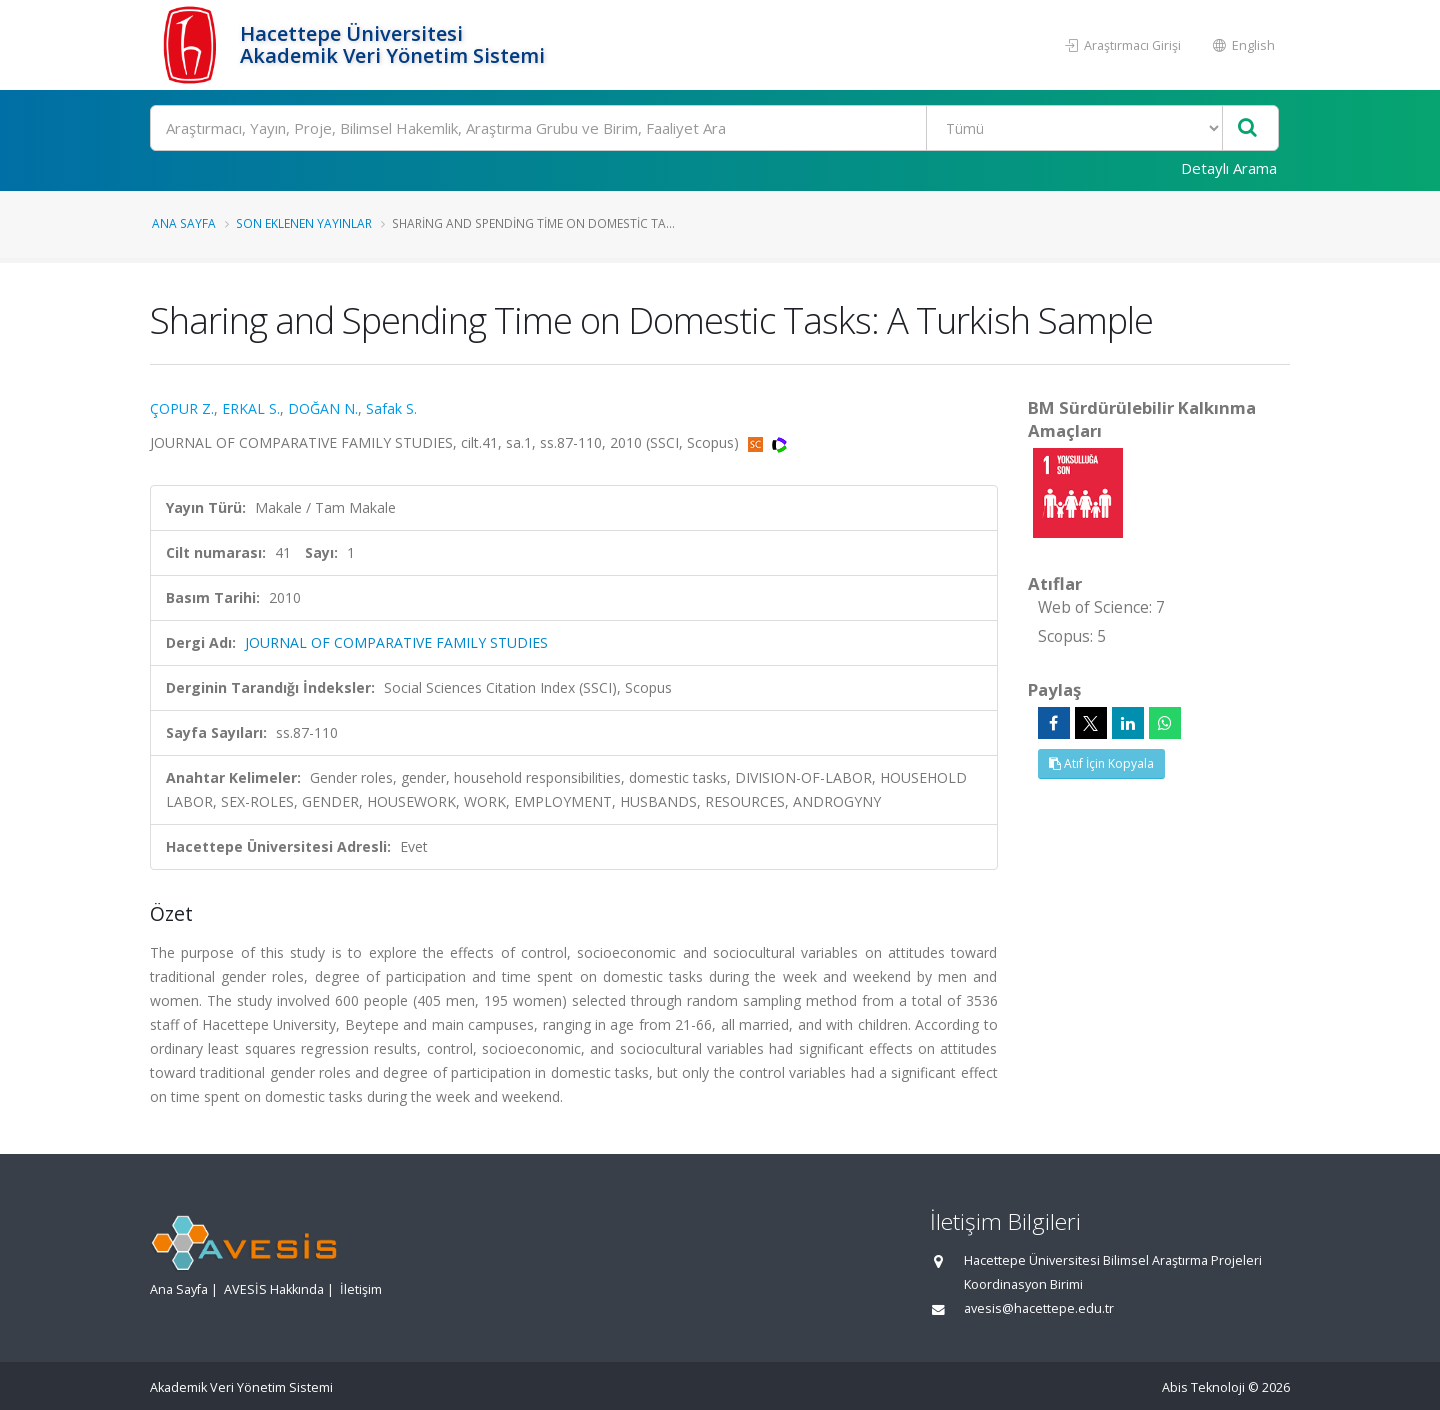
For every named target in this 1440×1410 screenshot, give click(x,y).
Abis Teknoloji (1203, 1387)
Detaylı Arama (1229, 168)
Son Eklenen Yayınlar (304, 223)
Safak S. (391, 408)
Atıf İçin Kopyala (1101, 763)
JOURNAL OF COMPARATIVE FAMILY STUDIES (396, 642)
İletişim (361, 1289)
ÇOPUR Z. (182, 408)
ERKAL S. (251, 408)
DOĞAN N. (323, 408)
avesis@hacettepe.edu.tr (1039, 1308)
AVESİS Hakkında (274, 1289)
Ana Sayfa (184, 223)
